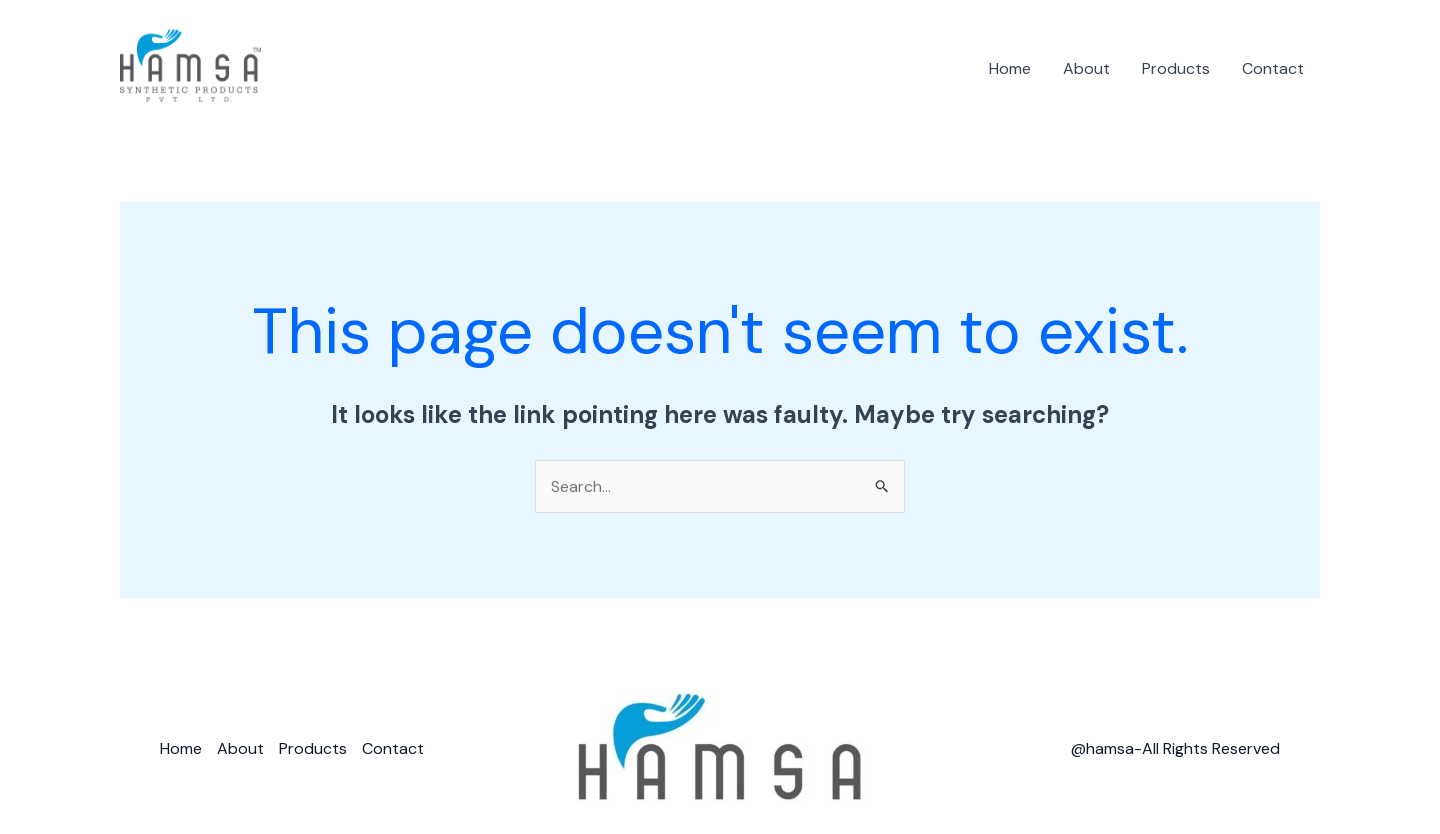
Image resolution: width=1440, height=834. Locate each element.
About (1086, 68)
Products (1176, 68)
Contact (1273, 68)
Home (1010, 68)
